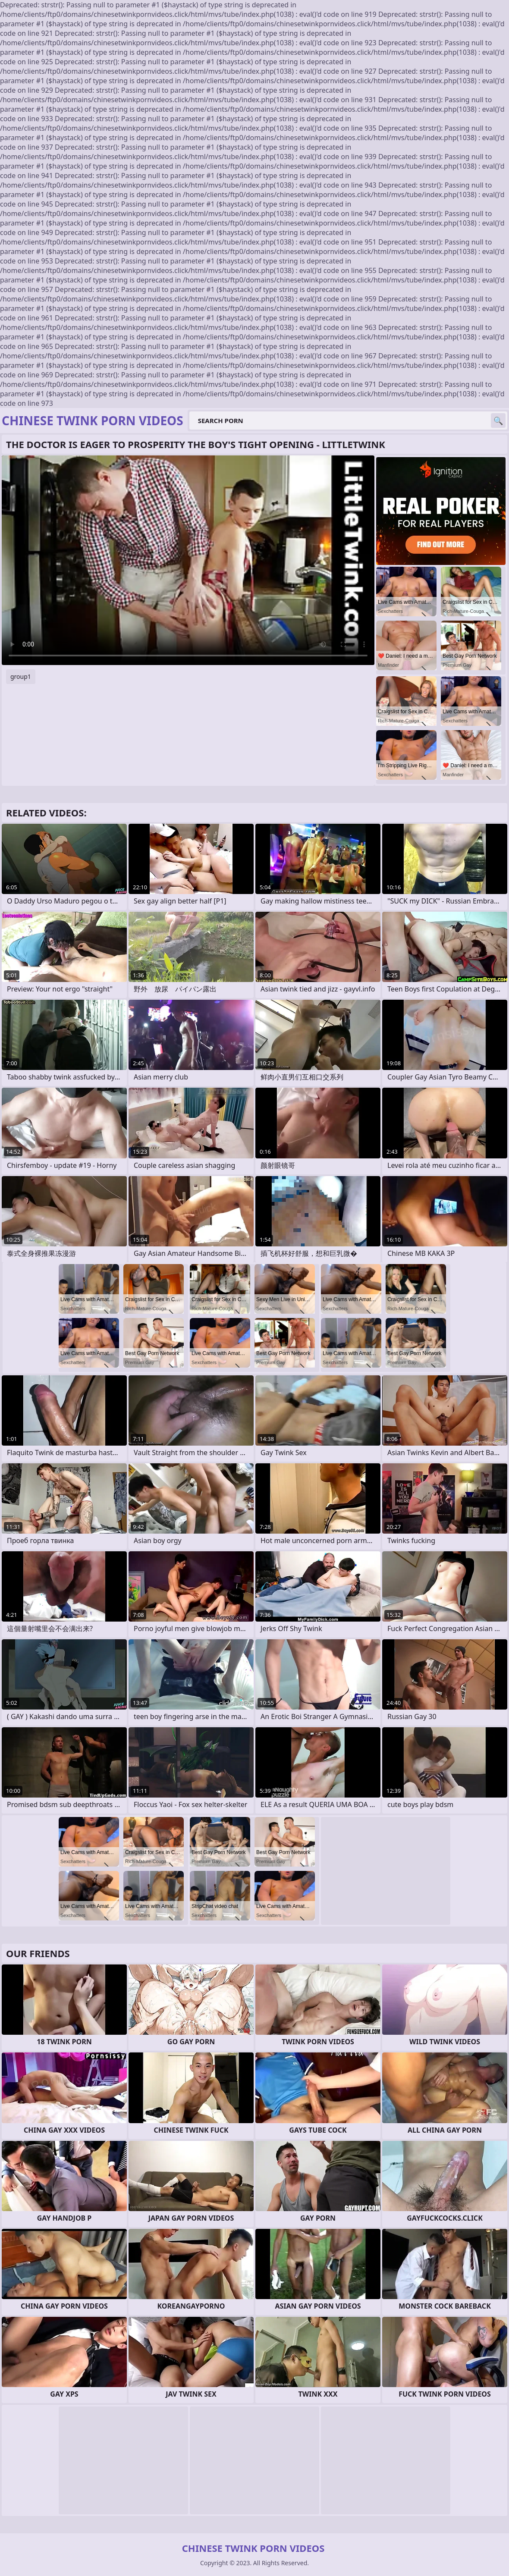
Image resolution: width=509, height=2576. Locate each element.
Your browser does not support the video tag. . (188, 560)
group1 (20, 676)
